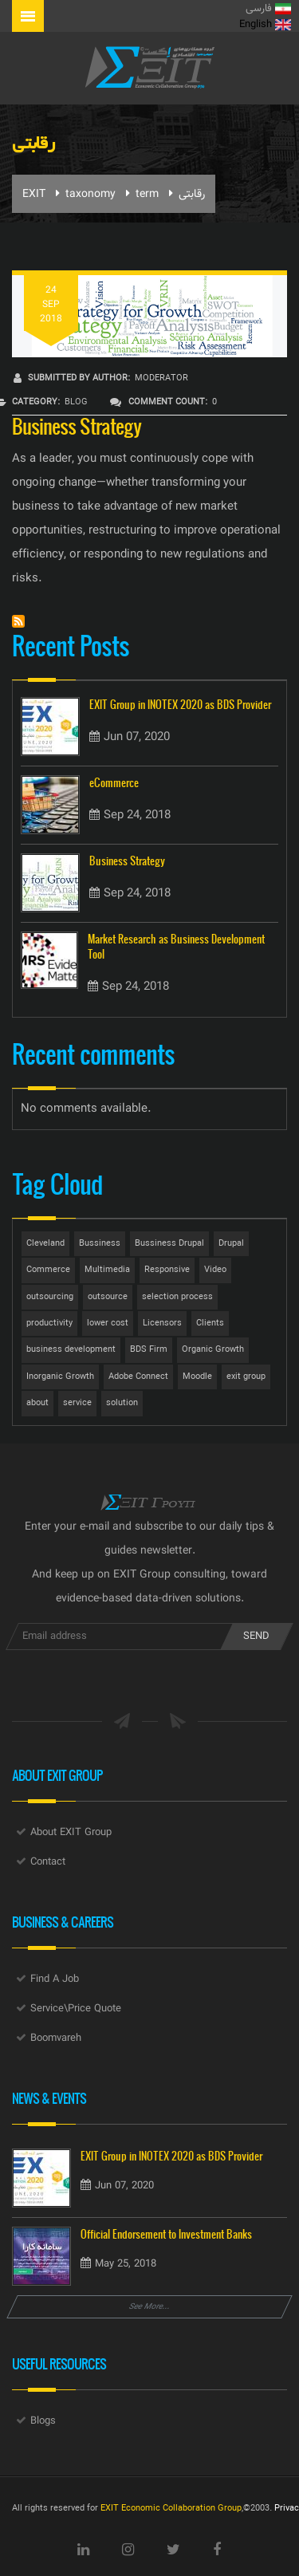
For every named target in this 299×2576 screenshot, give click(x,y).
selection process (177, 1297)
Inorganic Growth (60, 1377)
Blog (76, 402)
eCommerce (114, 782)
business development (71, 1350)
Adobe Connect (138, 1377)
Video (215, 1270)
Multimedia (107, 1270)
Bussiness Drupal (169, 1244)
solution (122, 1403)
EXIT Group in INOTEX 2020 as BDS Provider (180, 704)
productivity (49, 1323)
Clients (210, 1323)
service (77, 1403)
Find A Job (54, 1979)
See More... (150, 2307)
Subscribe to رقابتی (18, 621)
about (37, 1403)
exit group (246, 1377)
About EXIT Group (71, 1833)
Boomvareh (55, 2038)
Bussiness (99, 1244)
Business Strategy (76, 425)
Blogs (43, 2421)
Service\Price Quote (75, 2009)
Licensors (162, 1323)
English (265, 25)
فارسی (268, 9)
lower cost (107, 1323)
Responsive (167, 1270)
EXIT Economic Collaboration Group (171, 2508)
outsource (108, 1297)
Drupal (231, 1244)
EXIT (33, 194)
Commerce (48, 1270)
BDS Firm (148, 1350)
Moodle (197, 1377)
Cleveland (45, 1244)
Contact (47, 1862)
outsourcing (49, 1297)
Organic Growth (213, 1350)
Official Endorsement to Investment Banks (166, 2234)
